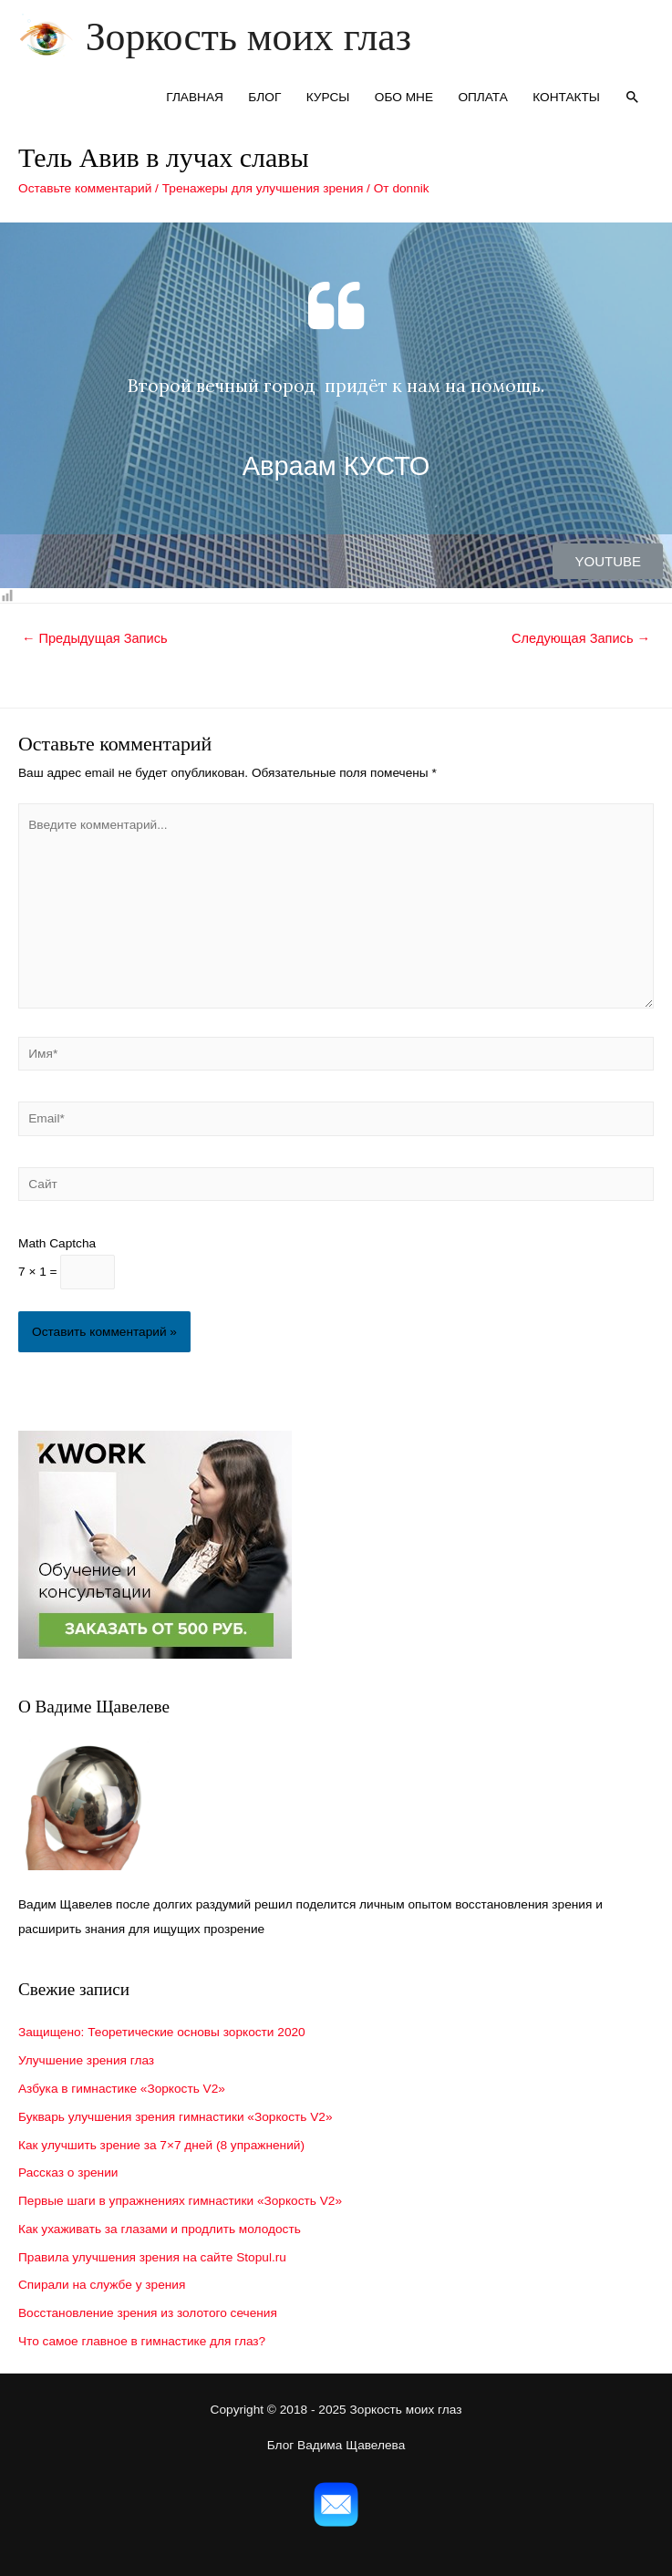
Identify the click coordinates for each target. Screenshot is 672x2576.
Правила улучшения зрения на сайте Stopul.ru (152, 2257)
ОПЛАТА (483, 97)
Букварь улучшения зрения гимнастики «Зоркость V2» (175, 2117)
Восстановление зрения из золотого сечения (147, 2313)
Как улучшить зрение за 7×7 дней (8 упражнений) (161, 2145)
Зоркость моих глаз (248, 36)
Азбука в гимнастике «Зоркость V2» (121, 2088)
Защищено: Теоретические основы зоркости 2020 (161, 2032)
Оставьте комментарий (84, 188)
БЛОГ (264, 97)
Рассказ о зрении (68, 2172)
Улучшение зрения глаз (86, 2060)
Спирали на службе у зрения (101, 2285)
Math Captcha (57, 1243)
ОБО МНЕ (404, 97)
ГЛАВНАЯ (194, 97)
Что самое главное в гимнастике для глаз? (141, 2341)
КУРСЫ (328, 97)
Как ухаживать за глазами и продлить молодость (159, 2229)
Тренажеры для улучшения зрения (263, 188)
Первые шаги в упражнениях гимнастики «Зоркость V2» (180, 2201)
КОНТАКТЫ (566, 97)
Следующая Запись (581, 638)
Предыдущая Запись (95, 638)
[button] (608, 561)
